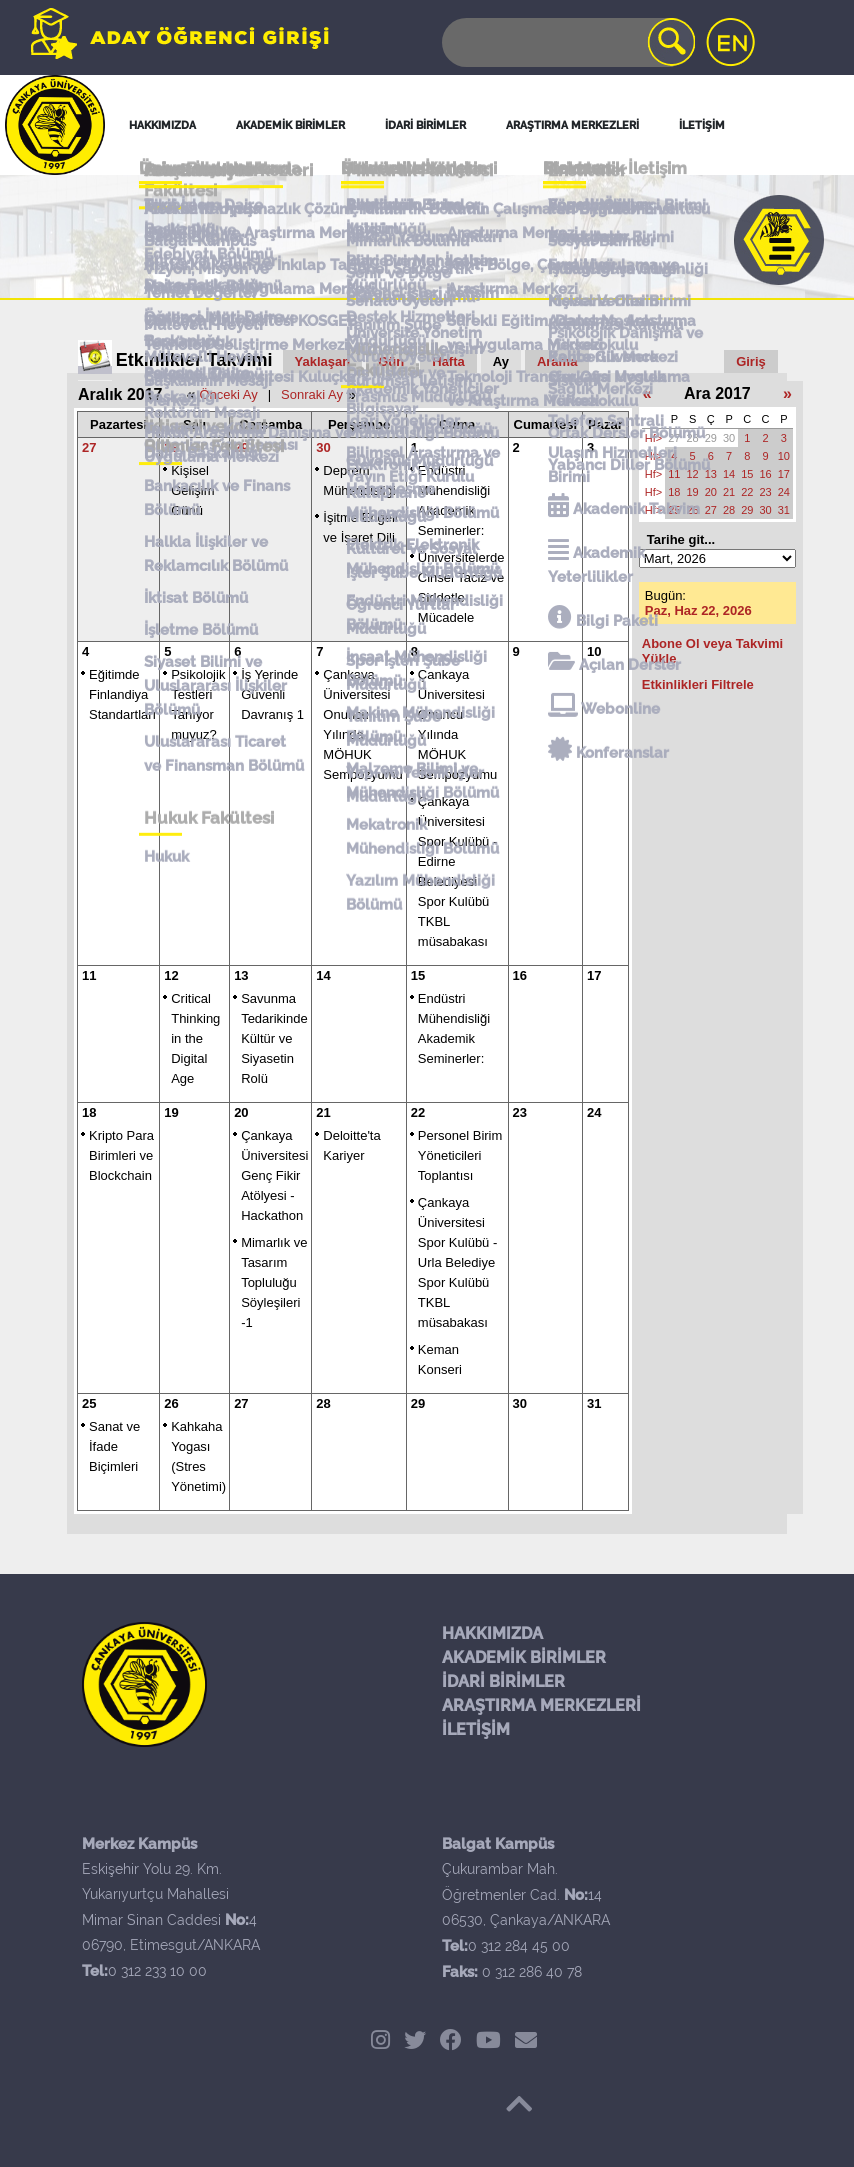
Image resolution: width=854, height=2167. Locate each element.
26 (171, 1403)
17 (594, 975)
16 (520, 975)
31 (594, 1403)
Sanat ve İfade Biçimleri (114, 1446)
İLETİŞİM (476, 1729)
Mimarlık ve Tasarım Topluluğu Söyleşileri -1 (274, 1282)
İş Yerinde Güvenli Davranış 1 (272, 694)
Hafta (448, 361)
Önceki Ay (228, 394)
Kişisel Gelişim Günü (192, 490)
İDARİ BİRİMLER (503, 1681)
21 (323, 1112)
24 (594, 1112)
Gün (391, 361)
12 (171, 975)
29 (241, 447)
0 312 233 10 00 (157, 1971)
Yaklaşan (323, 361)
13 (241, 975)
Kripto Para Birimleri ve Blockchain (121, 1155)
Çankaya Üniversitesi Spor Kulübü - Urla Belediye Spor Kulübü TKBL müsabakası (458, 1262)
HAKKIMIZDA (492, 1633)
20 (241, 1112)
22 (418, 1112)
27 (89, 447)
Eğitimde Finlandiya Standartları (122, 694)
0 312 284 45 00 (519, 1946)
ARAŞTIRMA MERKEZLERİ (541, 1705)
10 (594, 651)
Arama (557, 361)
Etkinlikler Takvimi (194, 360)
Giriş (751, 361)
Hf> (653, 438)
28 (171, 447)
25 (89, 1403)
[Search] (567, 42)
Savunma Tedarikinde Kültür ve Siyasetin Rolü (274, 1038)
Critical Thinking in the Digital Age (195, 1038)
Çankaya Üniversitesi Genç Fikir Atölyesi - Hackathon (274, 1175)
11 (89, 975)
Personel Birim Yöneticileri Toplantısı (460, 1155)
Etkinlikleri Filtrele (698, 684)
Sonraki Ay (312, 394)
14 (323, 975)
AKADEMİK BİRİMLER (524, 1657)
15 (418, 975)
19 (171, 1112)
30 (323, 447)
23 (520, 1112)
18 (89, 1112)
